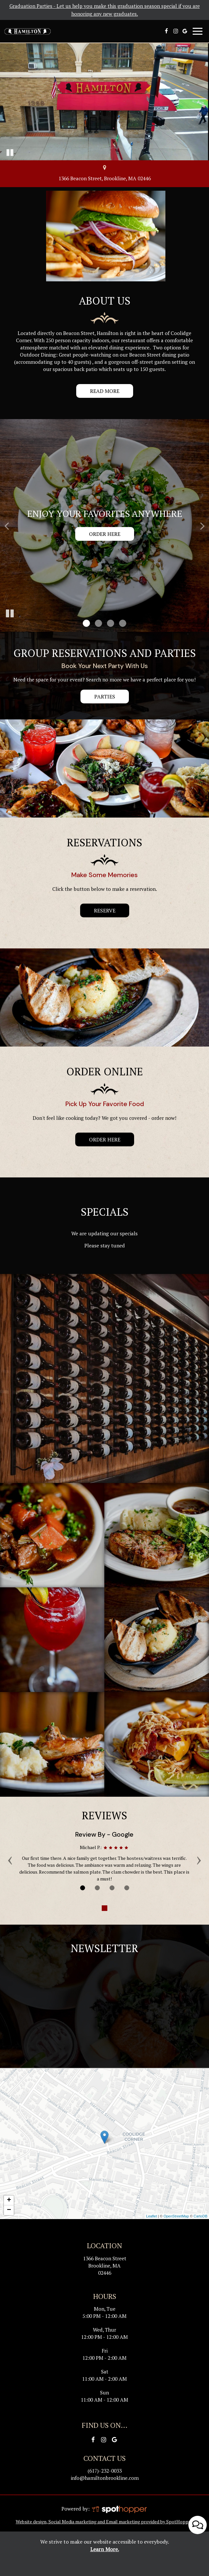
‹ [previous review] (10, 1858)
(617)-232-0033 (105, 2470)
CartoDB (200, 2216)
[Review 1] (82, 1887)
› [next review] (198, 1858)
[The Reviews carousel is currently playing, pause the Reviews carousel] (105, 1908)
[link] (104, 2137)
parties (104, 696)
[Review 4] (126, 1887)
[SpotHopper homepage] (119, 2508)
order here (104, 1139)
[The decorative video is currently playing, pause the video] (10, 152)
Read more (97, 392)
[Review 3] (112, 1887)
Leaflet (151, 2216)
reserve (97, 912)
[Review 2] (97, 1887)
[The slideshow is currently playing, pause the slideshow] (10, 614)
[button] (86, 623)
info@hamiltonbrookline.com (105, 2478)
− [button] (9, 2210)
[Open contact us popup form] (197, 2520)
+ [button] (9, 2200)
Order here (104, 534)
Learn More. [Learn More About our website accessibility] (104, 2549)
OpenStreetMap (176, 2216)
